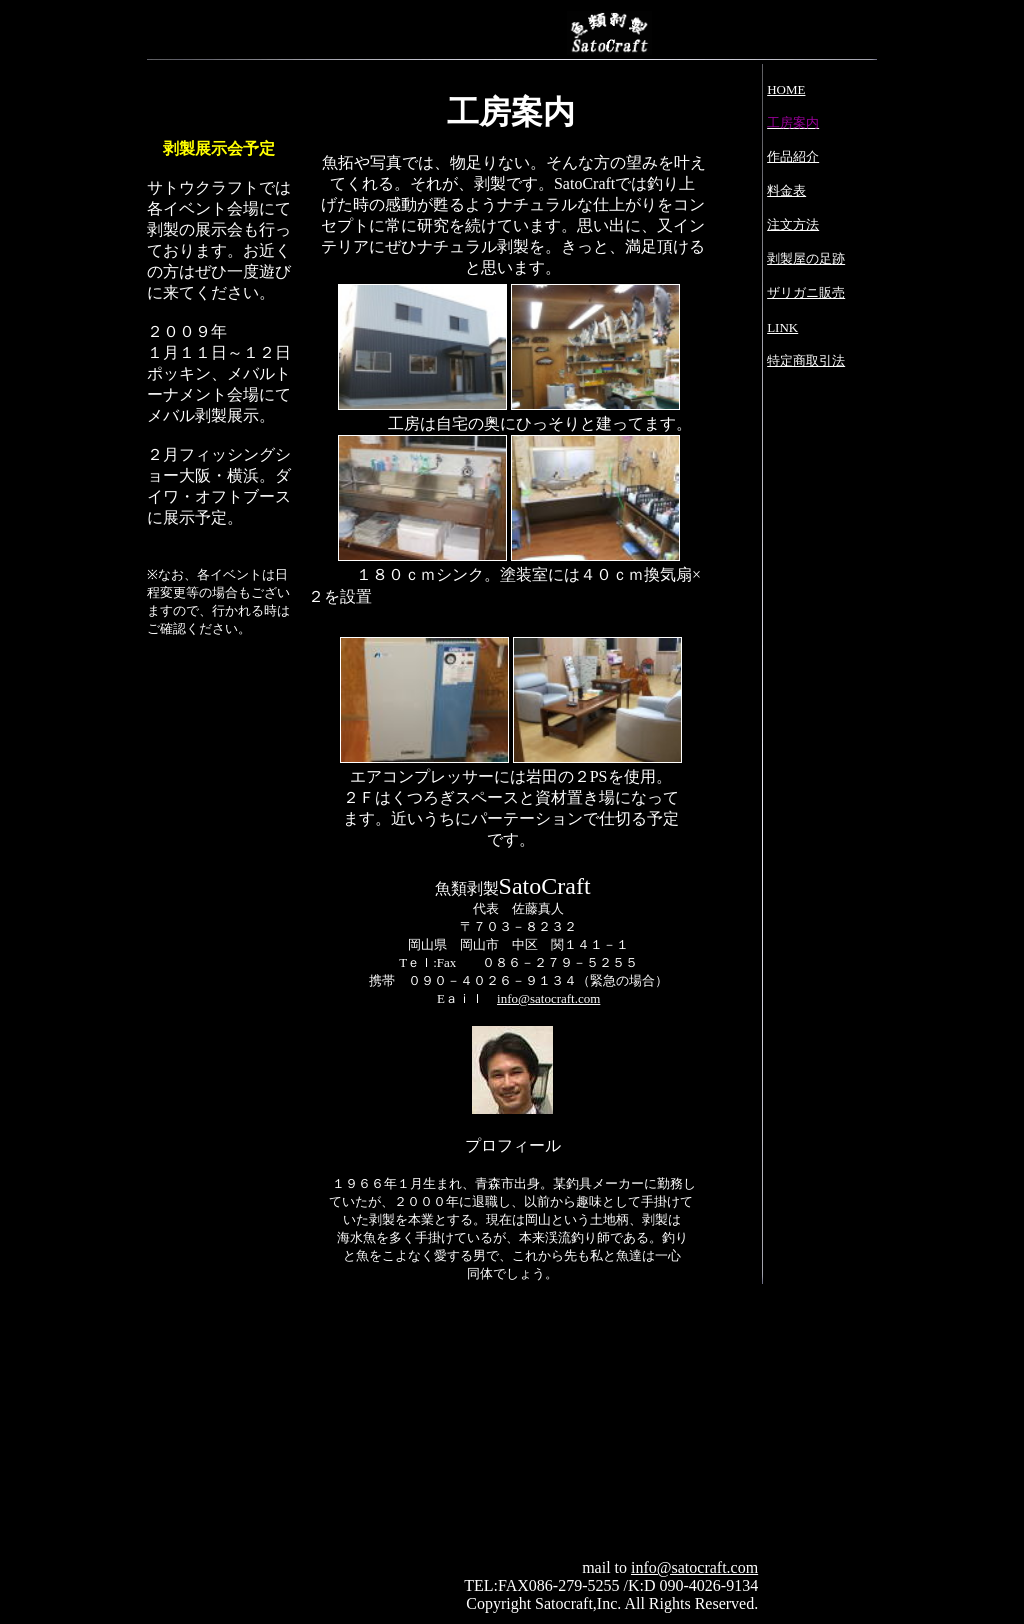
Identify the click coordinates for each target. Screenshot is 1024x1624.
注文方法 (793, 224)
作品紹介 (793, 156)
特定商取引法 (806, 360)
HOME (786, 89)
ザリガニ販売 (806, 292)
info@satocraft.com (548, 998)
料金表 (786, 190)
